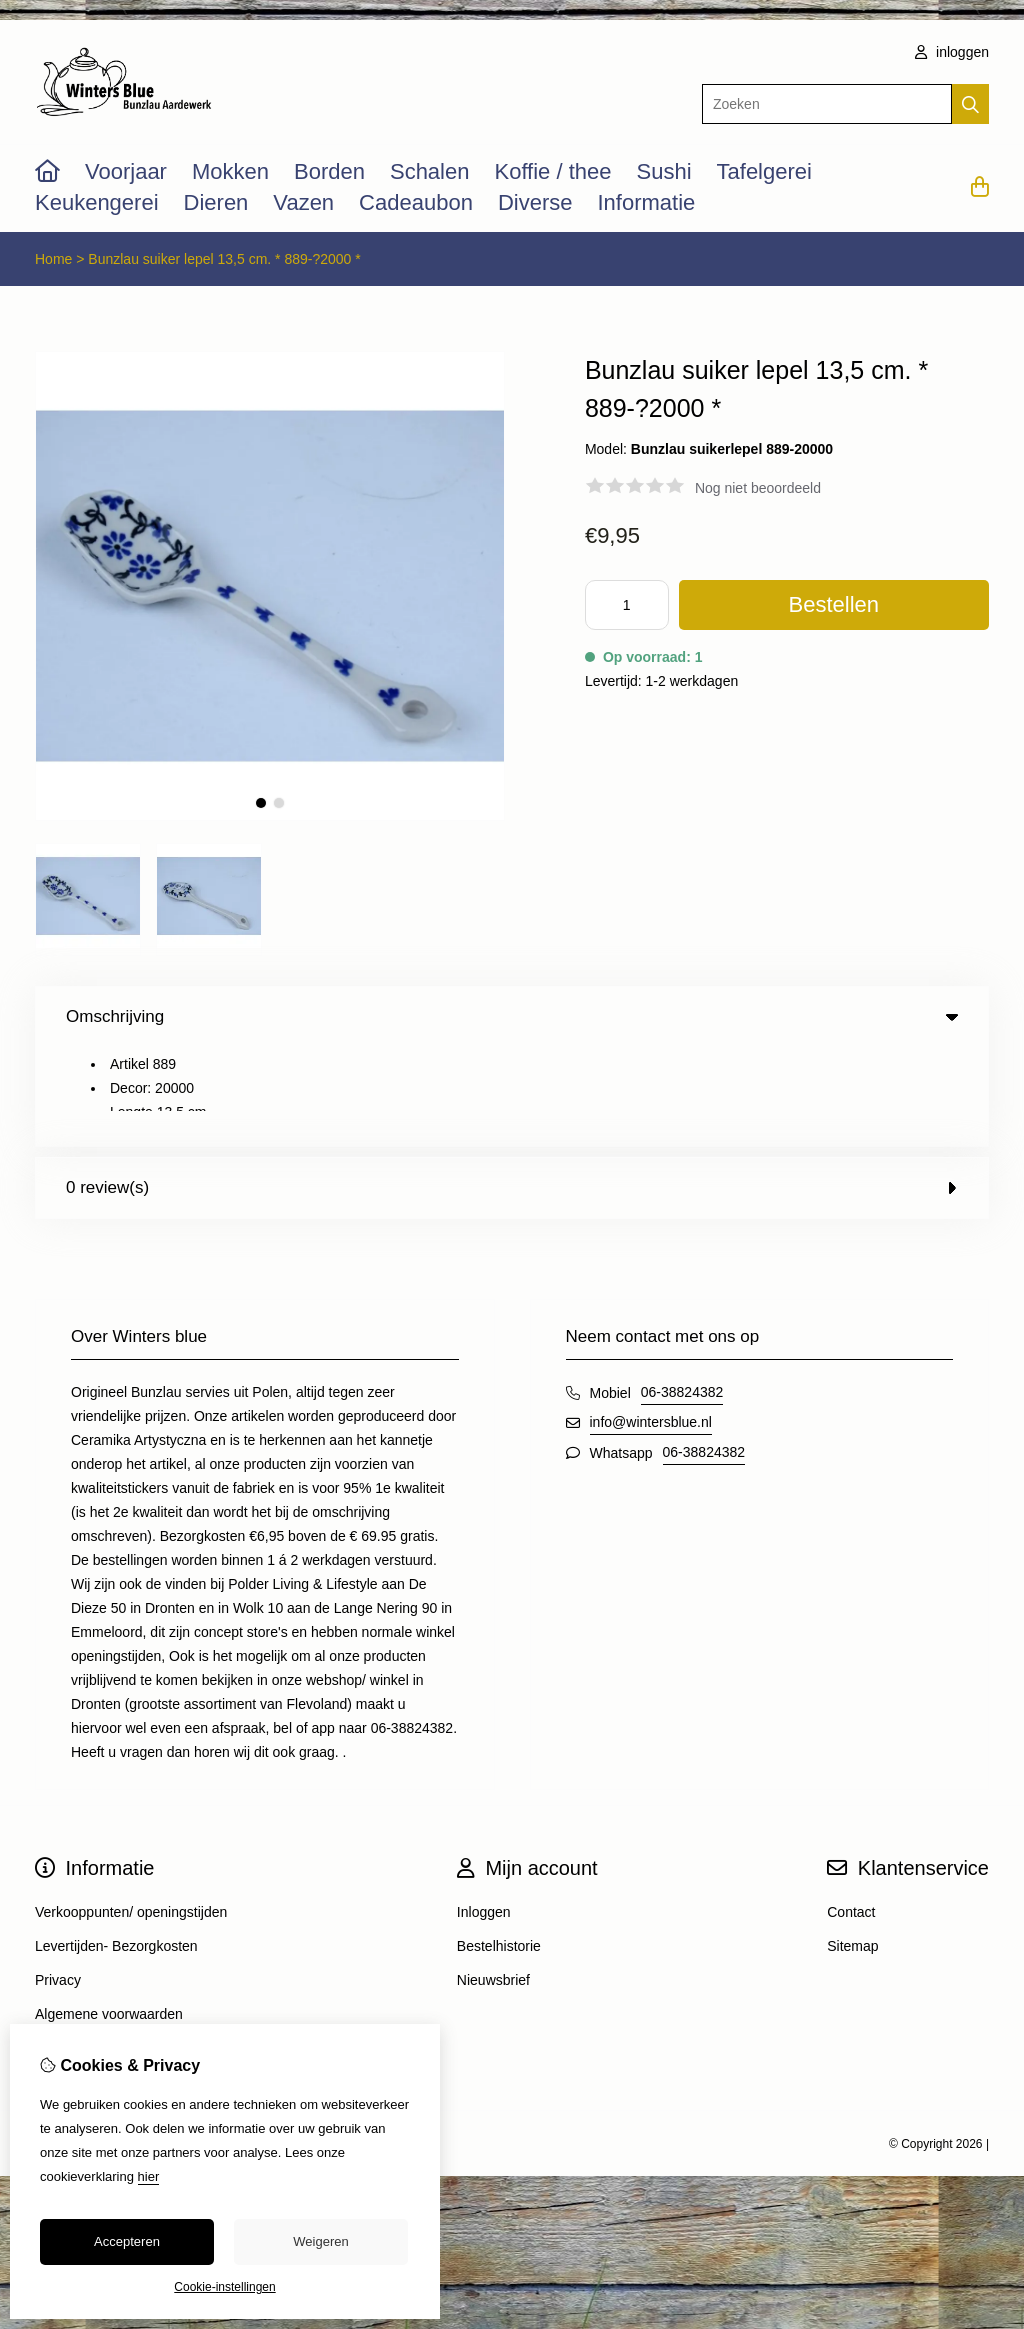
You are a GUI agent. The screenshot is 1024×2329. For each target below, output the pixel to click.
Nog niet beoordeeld (758, 488)
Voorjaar (126, 171)
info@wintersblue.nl (651, 1323)
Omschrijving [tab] (512, 1016)
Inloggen (484, 1813)
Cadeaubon (416, 202)
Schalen (430, 171)
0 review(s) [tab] (512, 1088)
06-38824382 (682, 1293)
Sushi (663, 171)
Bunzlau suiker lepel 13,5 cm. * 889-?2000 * (224, 259)
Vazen (303, 202)
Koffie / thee (552, 171)
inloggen (952, 52)
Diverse (535, 202)
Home (53, 259)
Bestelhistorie (499, 1847)
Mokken (230, 171)
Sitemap (852, 1847)
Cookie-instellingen (224, 2287)
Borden (329, 171)
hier (149, 2176)
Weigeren (320, 2241)
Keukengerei (97, 202)
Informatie (646, 202)
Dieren (216, 202)
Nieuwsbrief (493, 1881)
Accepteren (127, 2241)
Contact (851, 1813)
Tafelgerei (764, 171)
